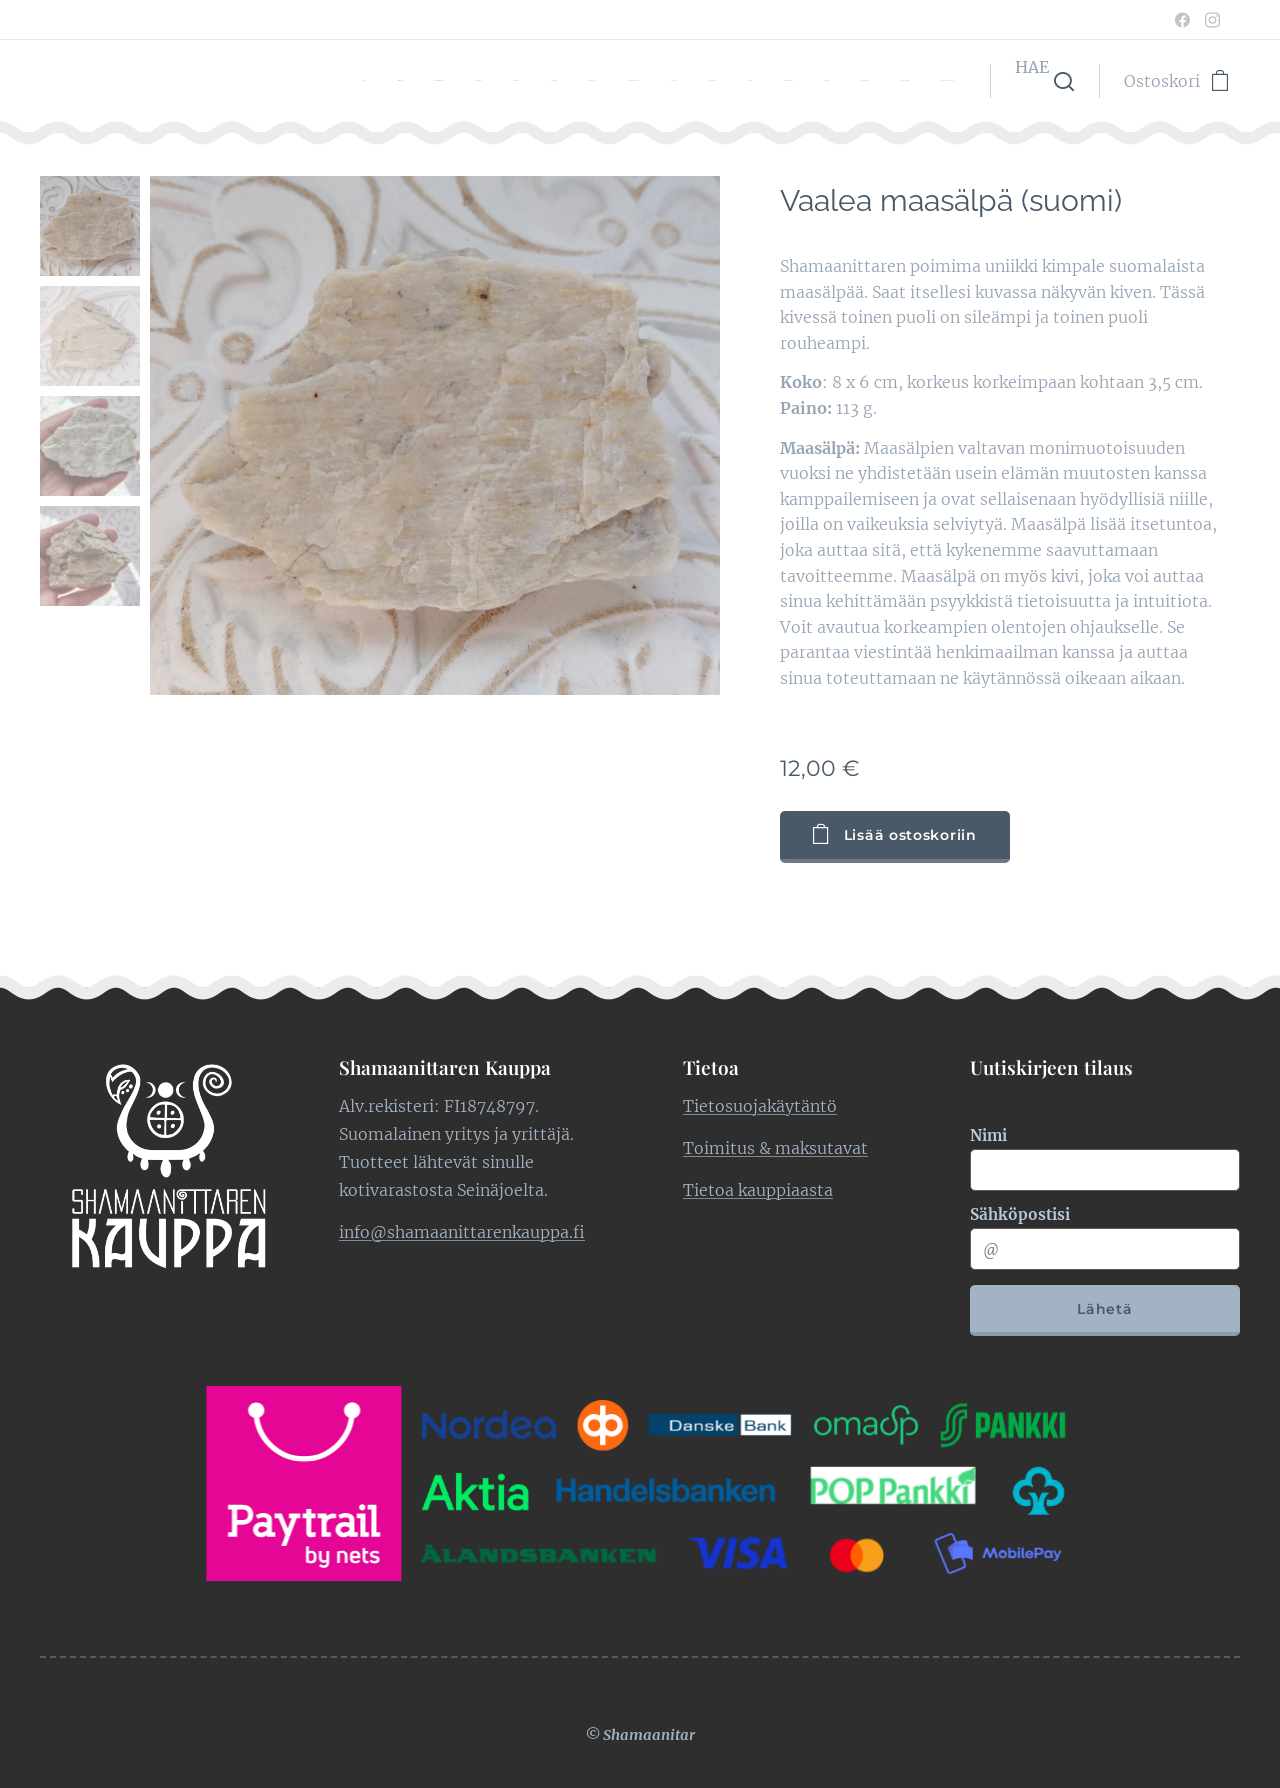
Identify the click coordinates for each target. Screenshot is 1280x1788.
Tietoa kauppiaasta (758, 1189)
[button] (1044, 81)
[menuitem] (479, 81)
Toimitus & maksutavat (775, 1147)
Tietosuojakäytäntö (760, 1105)
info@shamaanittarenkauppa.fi (462, 1231)
